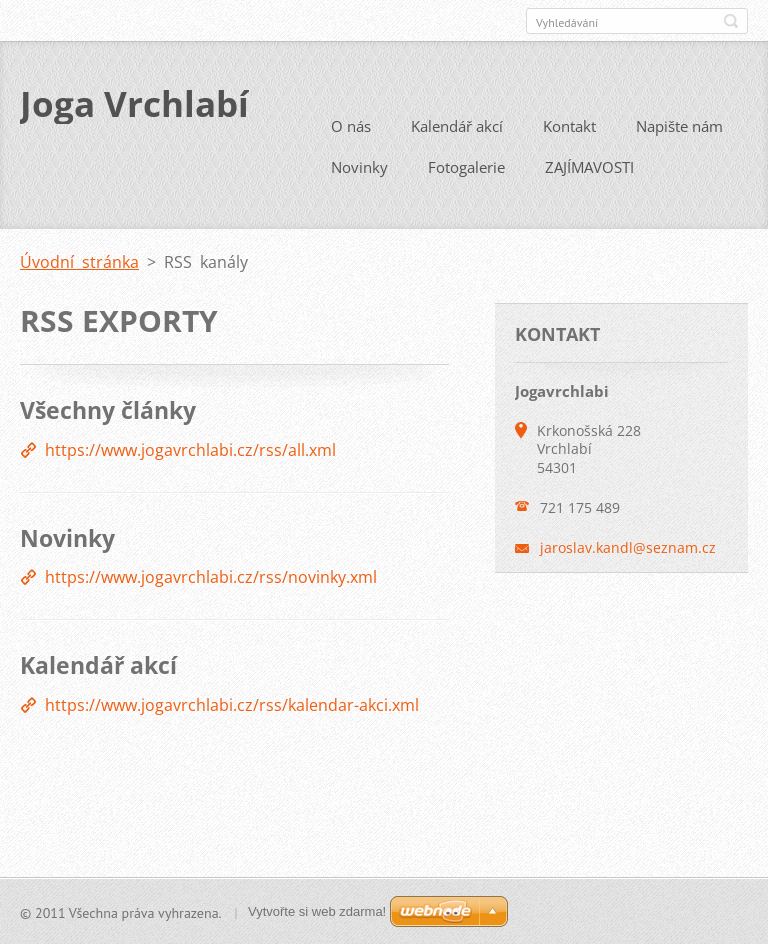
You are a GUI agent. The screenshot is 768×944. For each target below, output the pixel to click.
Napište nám (679, 125)
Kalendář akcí (457, 125)
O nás (351, 125)
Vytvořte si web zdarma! (317, 911)
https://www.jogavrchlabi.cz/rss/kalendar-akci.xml (232, 704)
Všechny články (108, 409)
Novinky (359, 166)
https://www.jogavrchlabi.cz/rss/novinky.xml (211, 576)
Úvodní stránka (79, 261)
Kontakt (569, 125)
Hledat (731, 21)
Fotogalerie (466, 166)
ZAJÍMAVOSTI (589, 166)
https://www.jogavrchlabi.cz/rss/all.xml (190, 449)
